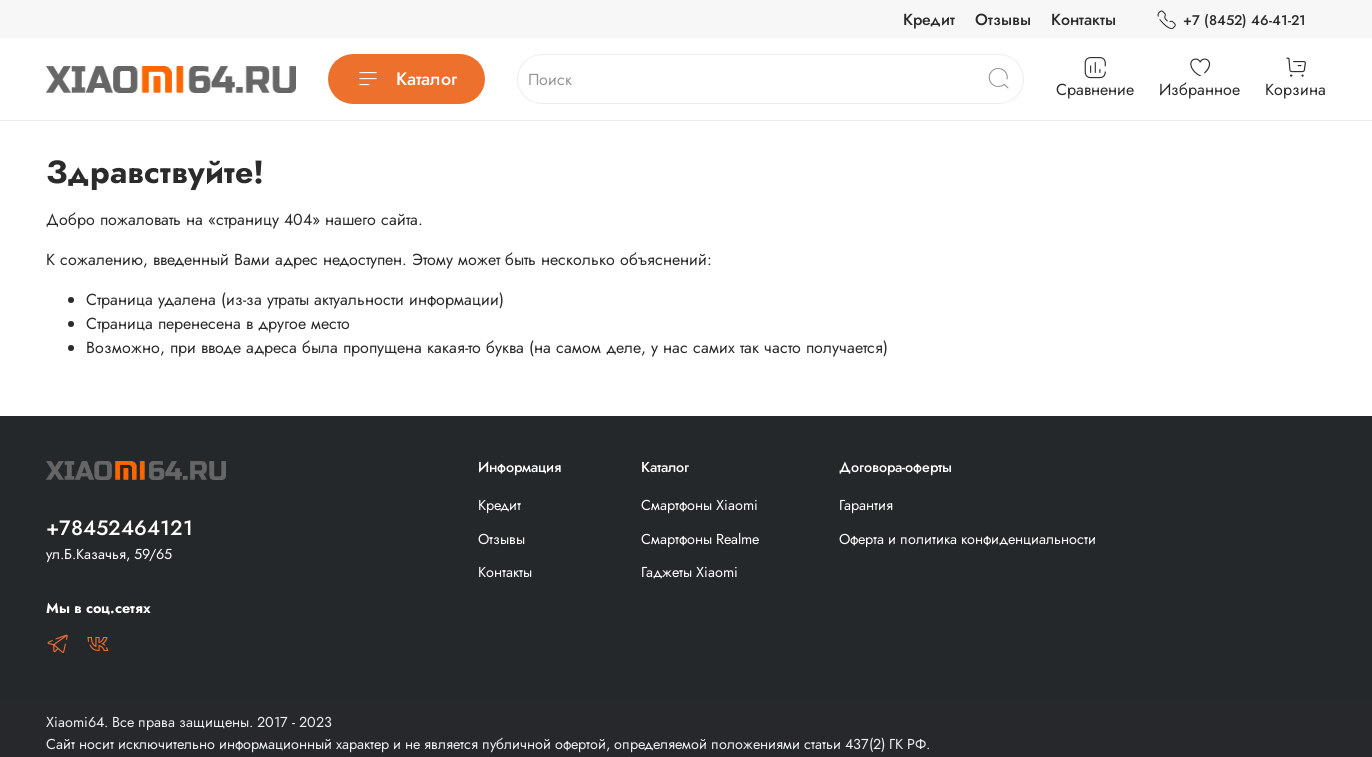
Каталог (406, 79)
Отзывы (1003, 19)
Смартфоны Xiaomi (699, 505)
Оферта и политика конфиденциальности (967, 539)
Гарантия (866, 505)
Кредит (929, 19)
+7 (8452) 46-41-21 (1231, 20)
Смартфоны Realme (700, 539)
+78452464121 (119, 528)
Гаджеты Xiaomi (689, 572)
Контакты (1083, 19)
